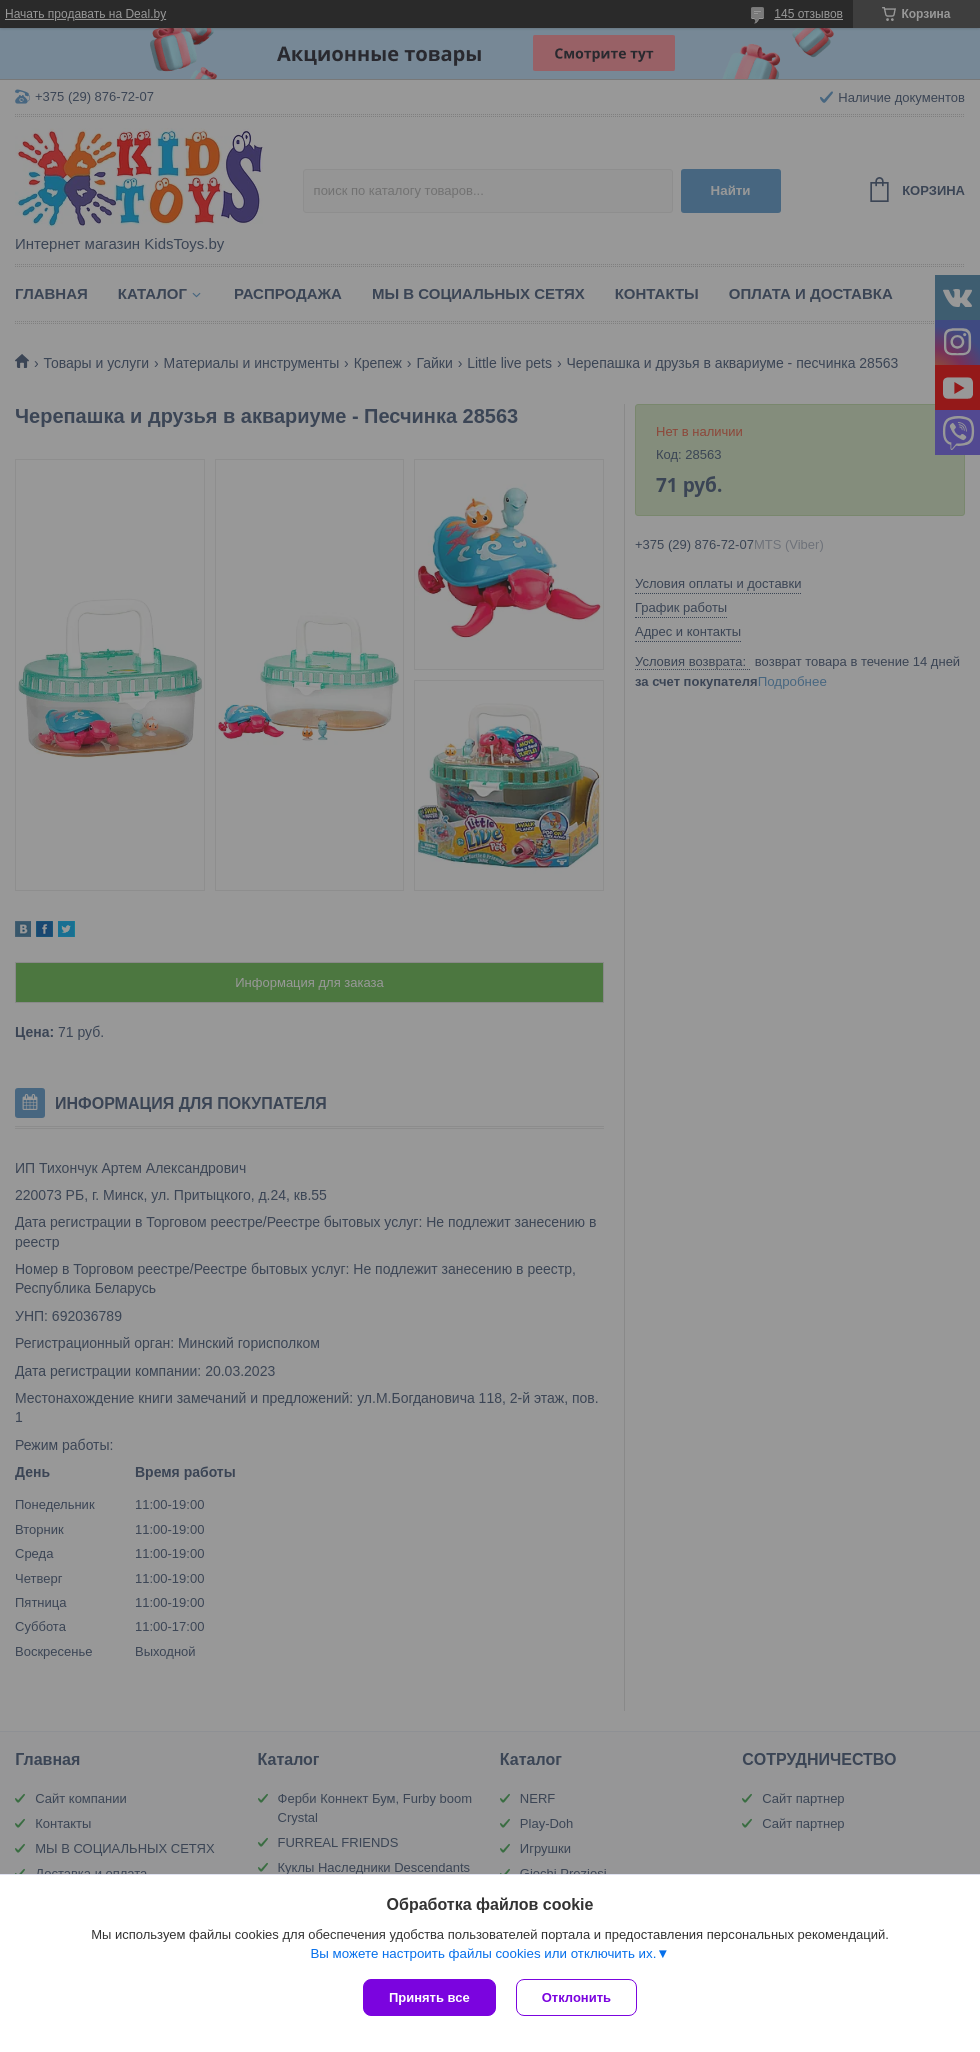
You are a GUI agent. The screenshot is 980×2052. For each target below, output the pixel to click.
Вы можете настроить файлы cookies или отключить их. (483, 1953)
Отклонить (576, 1997)
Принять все (429, 1997)
